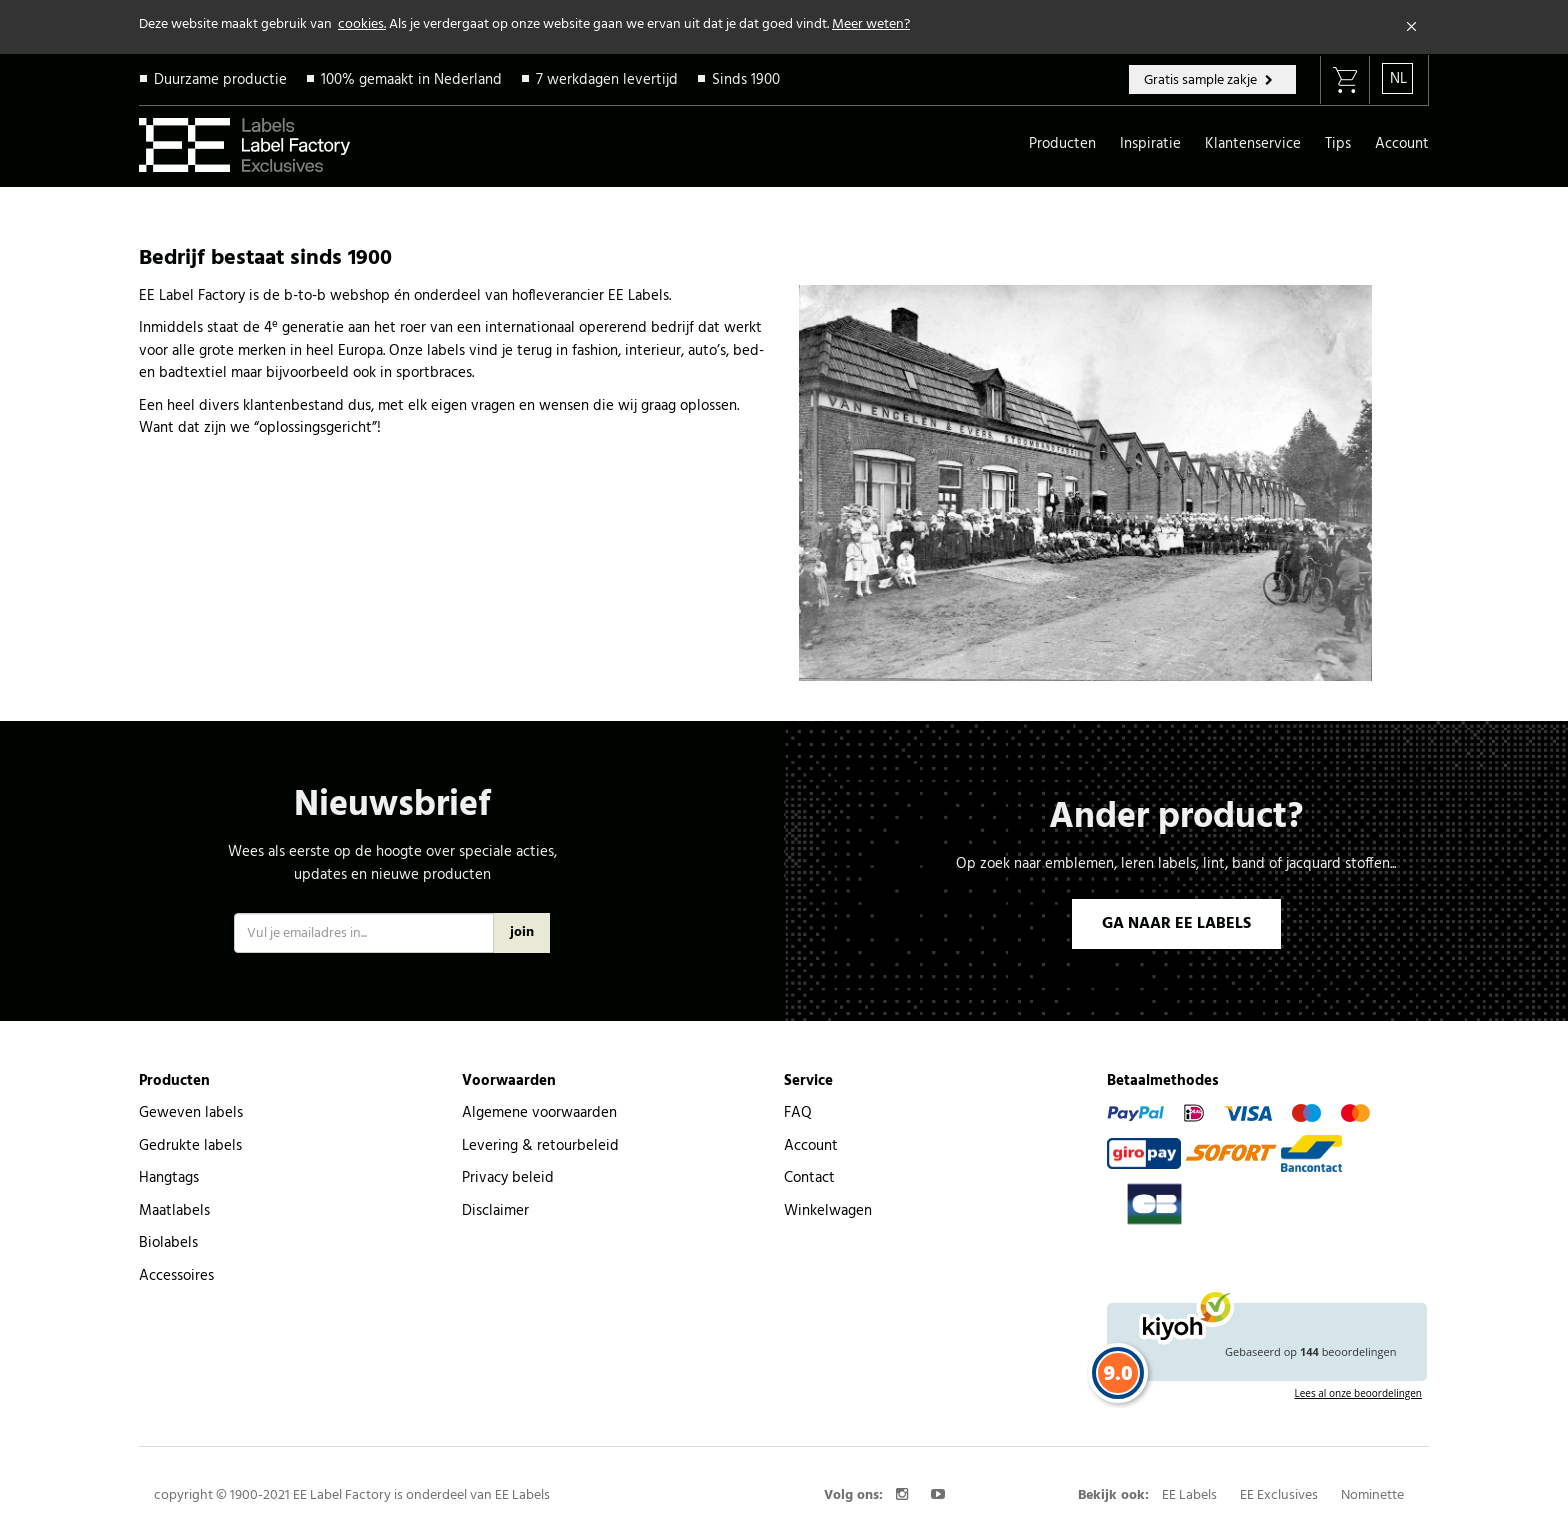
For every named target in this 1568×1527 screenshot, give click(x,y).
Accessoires (176, 1276)
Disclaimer (495, 1211)
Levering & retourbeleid (540, 1146)
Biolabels (168, 1243)
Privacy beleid (508, 1178)
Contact (809, 1178)
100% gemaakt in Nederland (411, 80)
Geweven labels (191, 1113)
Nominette (1372, 1495)
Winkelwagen (828, 1211)
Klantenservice (1253, 144)
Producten (1062, 144)
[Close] (1412, 27)
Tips (1338, 144)
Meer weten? (871, 24)
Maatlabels (174, 1211)
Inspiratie (1150, 144)
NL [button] (1398, 79)
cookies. (362, 24)
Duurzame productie (220, 80)
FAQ (798, 1113)
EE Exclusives (1279, 1495)
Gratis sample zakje (1202, 80)
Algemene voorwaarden (539, 1113)
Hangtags (169, 1178)
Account (1402, 144)
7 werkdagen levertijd (607, 80)
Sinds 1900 (746, 80)
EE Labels (1189, 1495)
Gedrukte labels (190, 1146)
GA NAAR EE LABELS (1176, 924)
